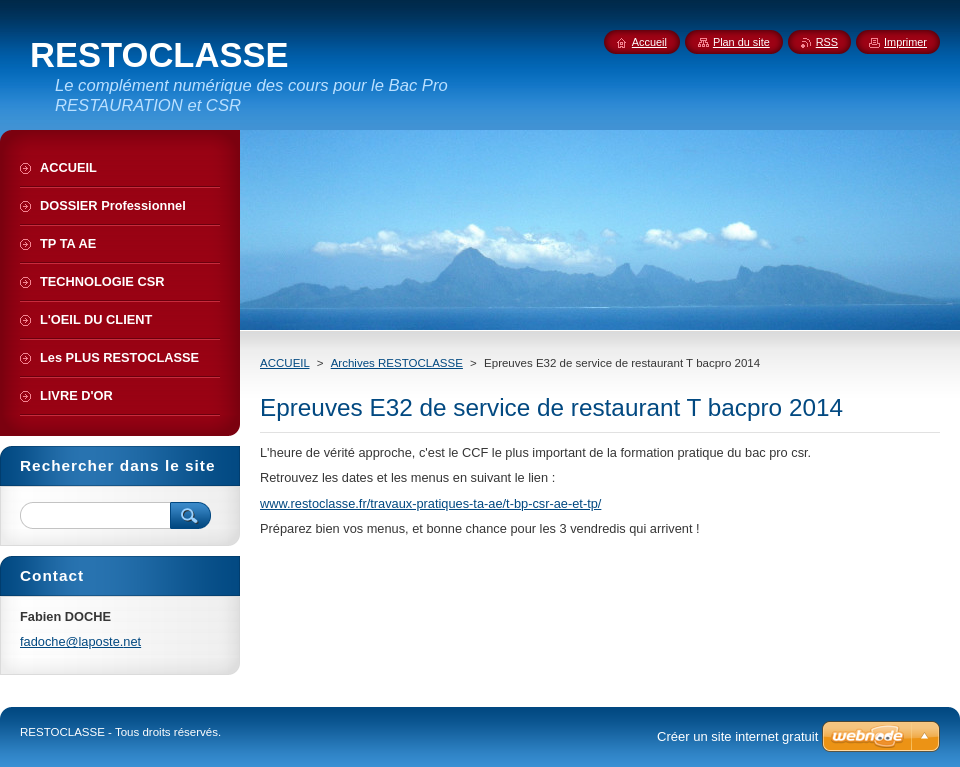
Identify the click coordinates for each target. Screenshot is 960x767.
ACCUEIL (285, 363)
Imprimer (905, 42)
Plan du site (741, 42)
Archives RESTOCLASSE (397, 363)
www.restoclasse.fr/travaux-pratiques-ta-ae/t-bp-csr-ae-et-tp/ (430, 503)
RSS (827, 42)
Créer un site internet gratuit (737, 736)
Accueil (649, 42)
